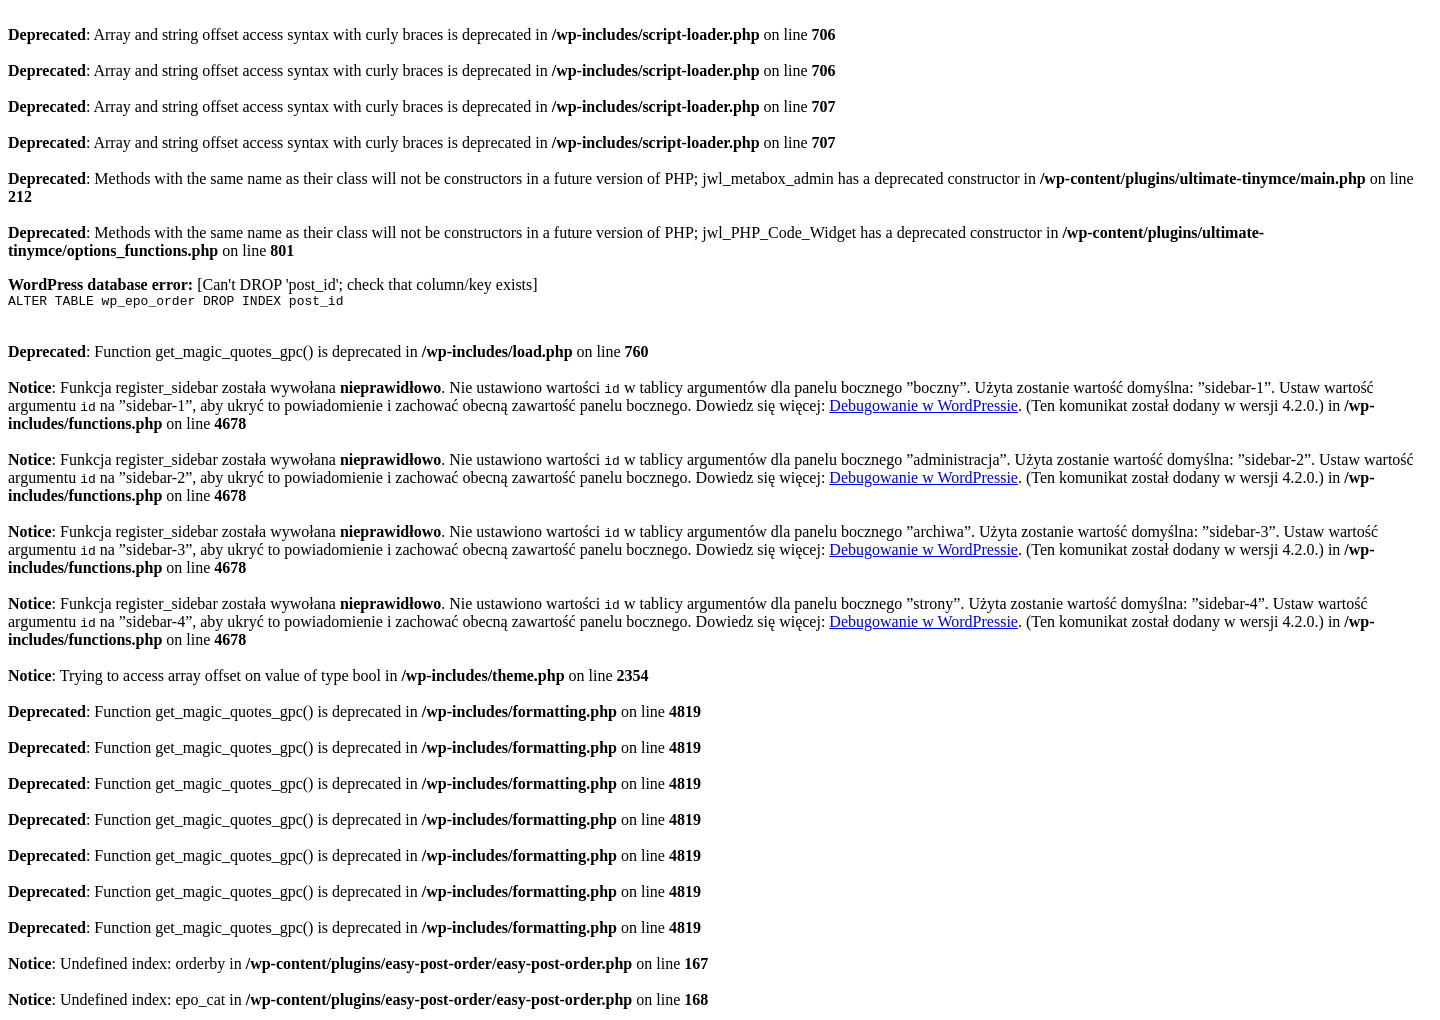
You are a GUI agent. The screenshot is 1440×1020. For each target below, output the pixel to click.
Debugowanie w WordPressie (923, 408)
